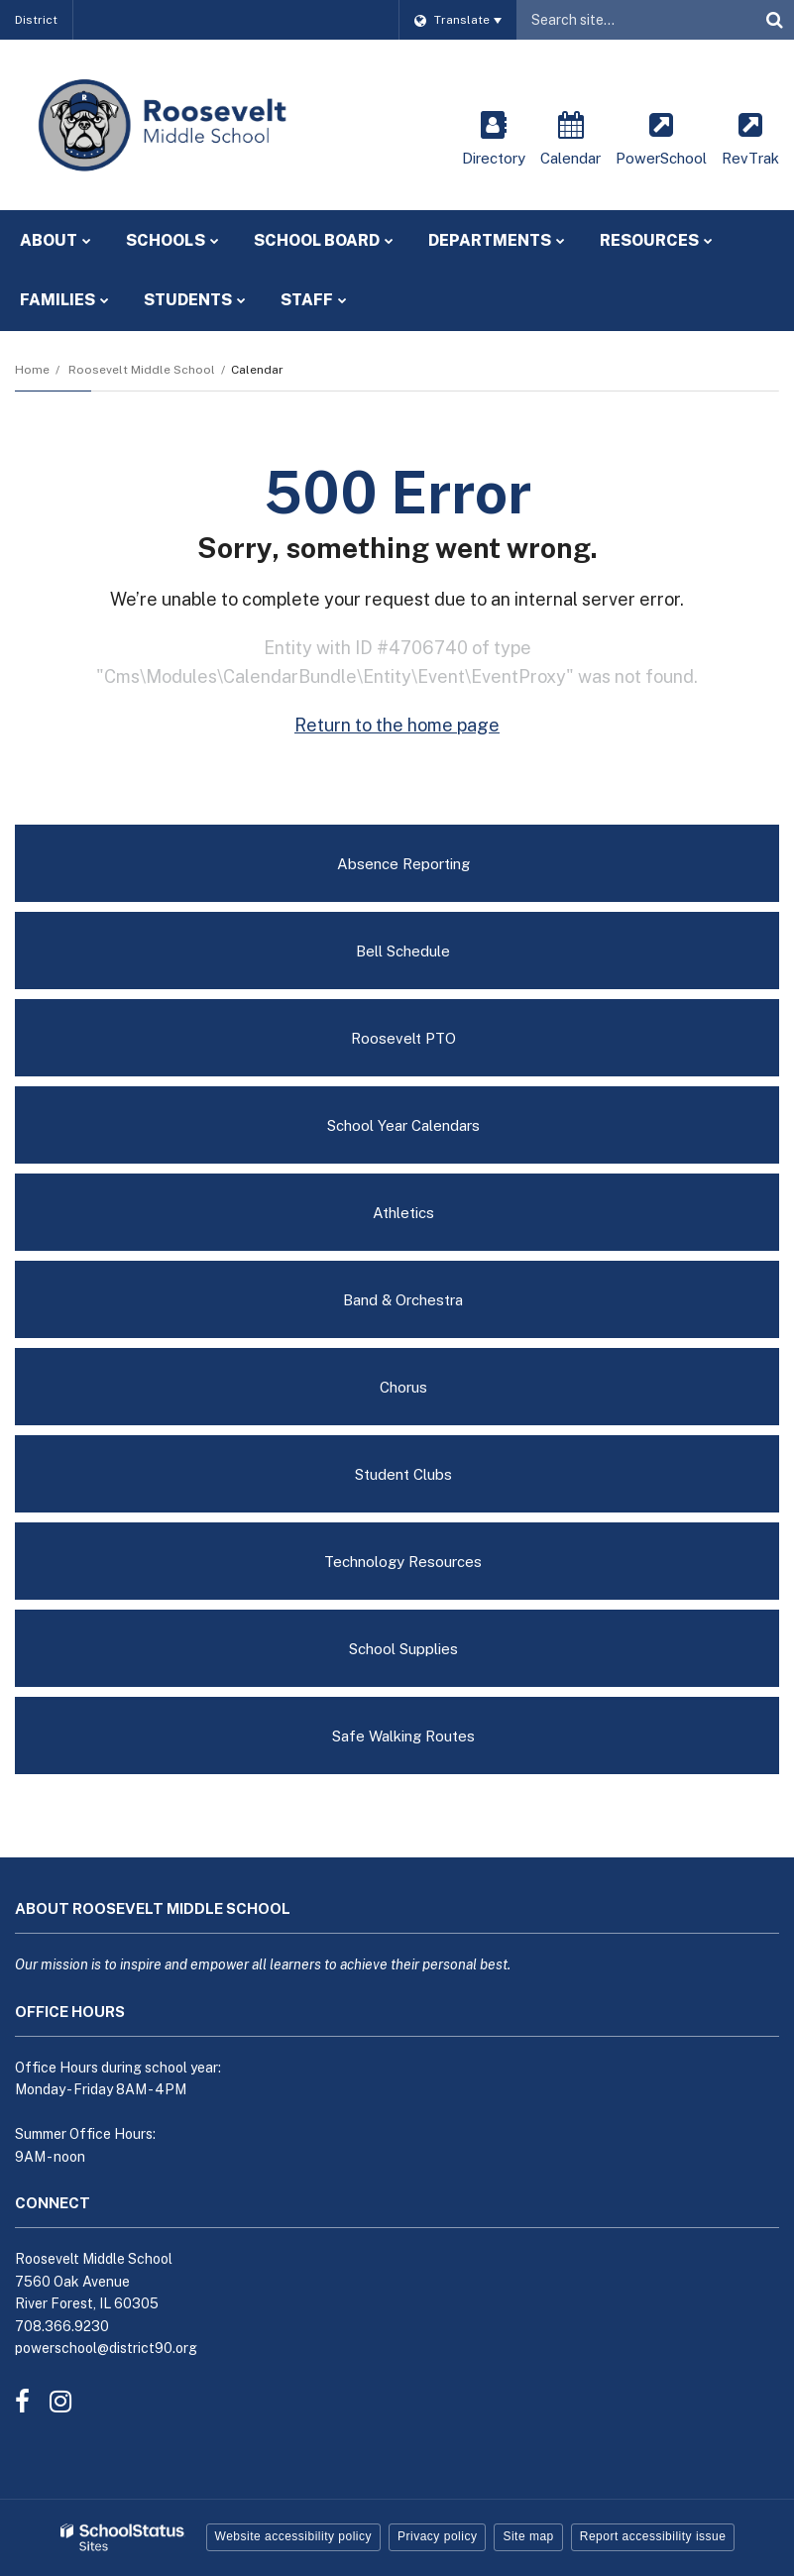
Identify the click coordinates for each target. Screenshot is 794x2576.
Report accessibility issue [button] (653, 2536)
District (36, 20)
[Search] (774, 20)
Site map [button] (528, 2536)
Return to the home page (397, 725)
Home (32, 370)
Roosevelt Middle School (141, 370)
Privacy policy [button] (437, 2536)
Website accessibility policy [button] (294, 2536)
